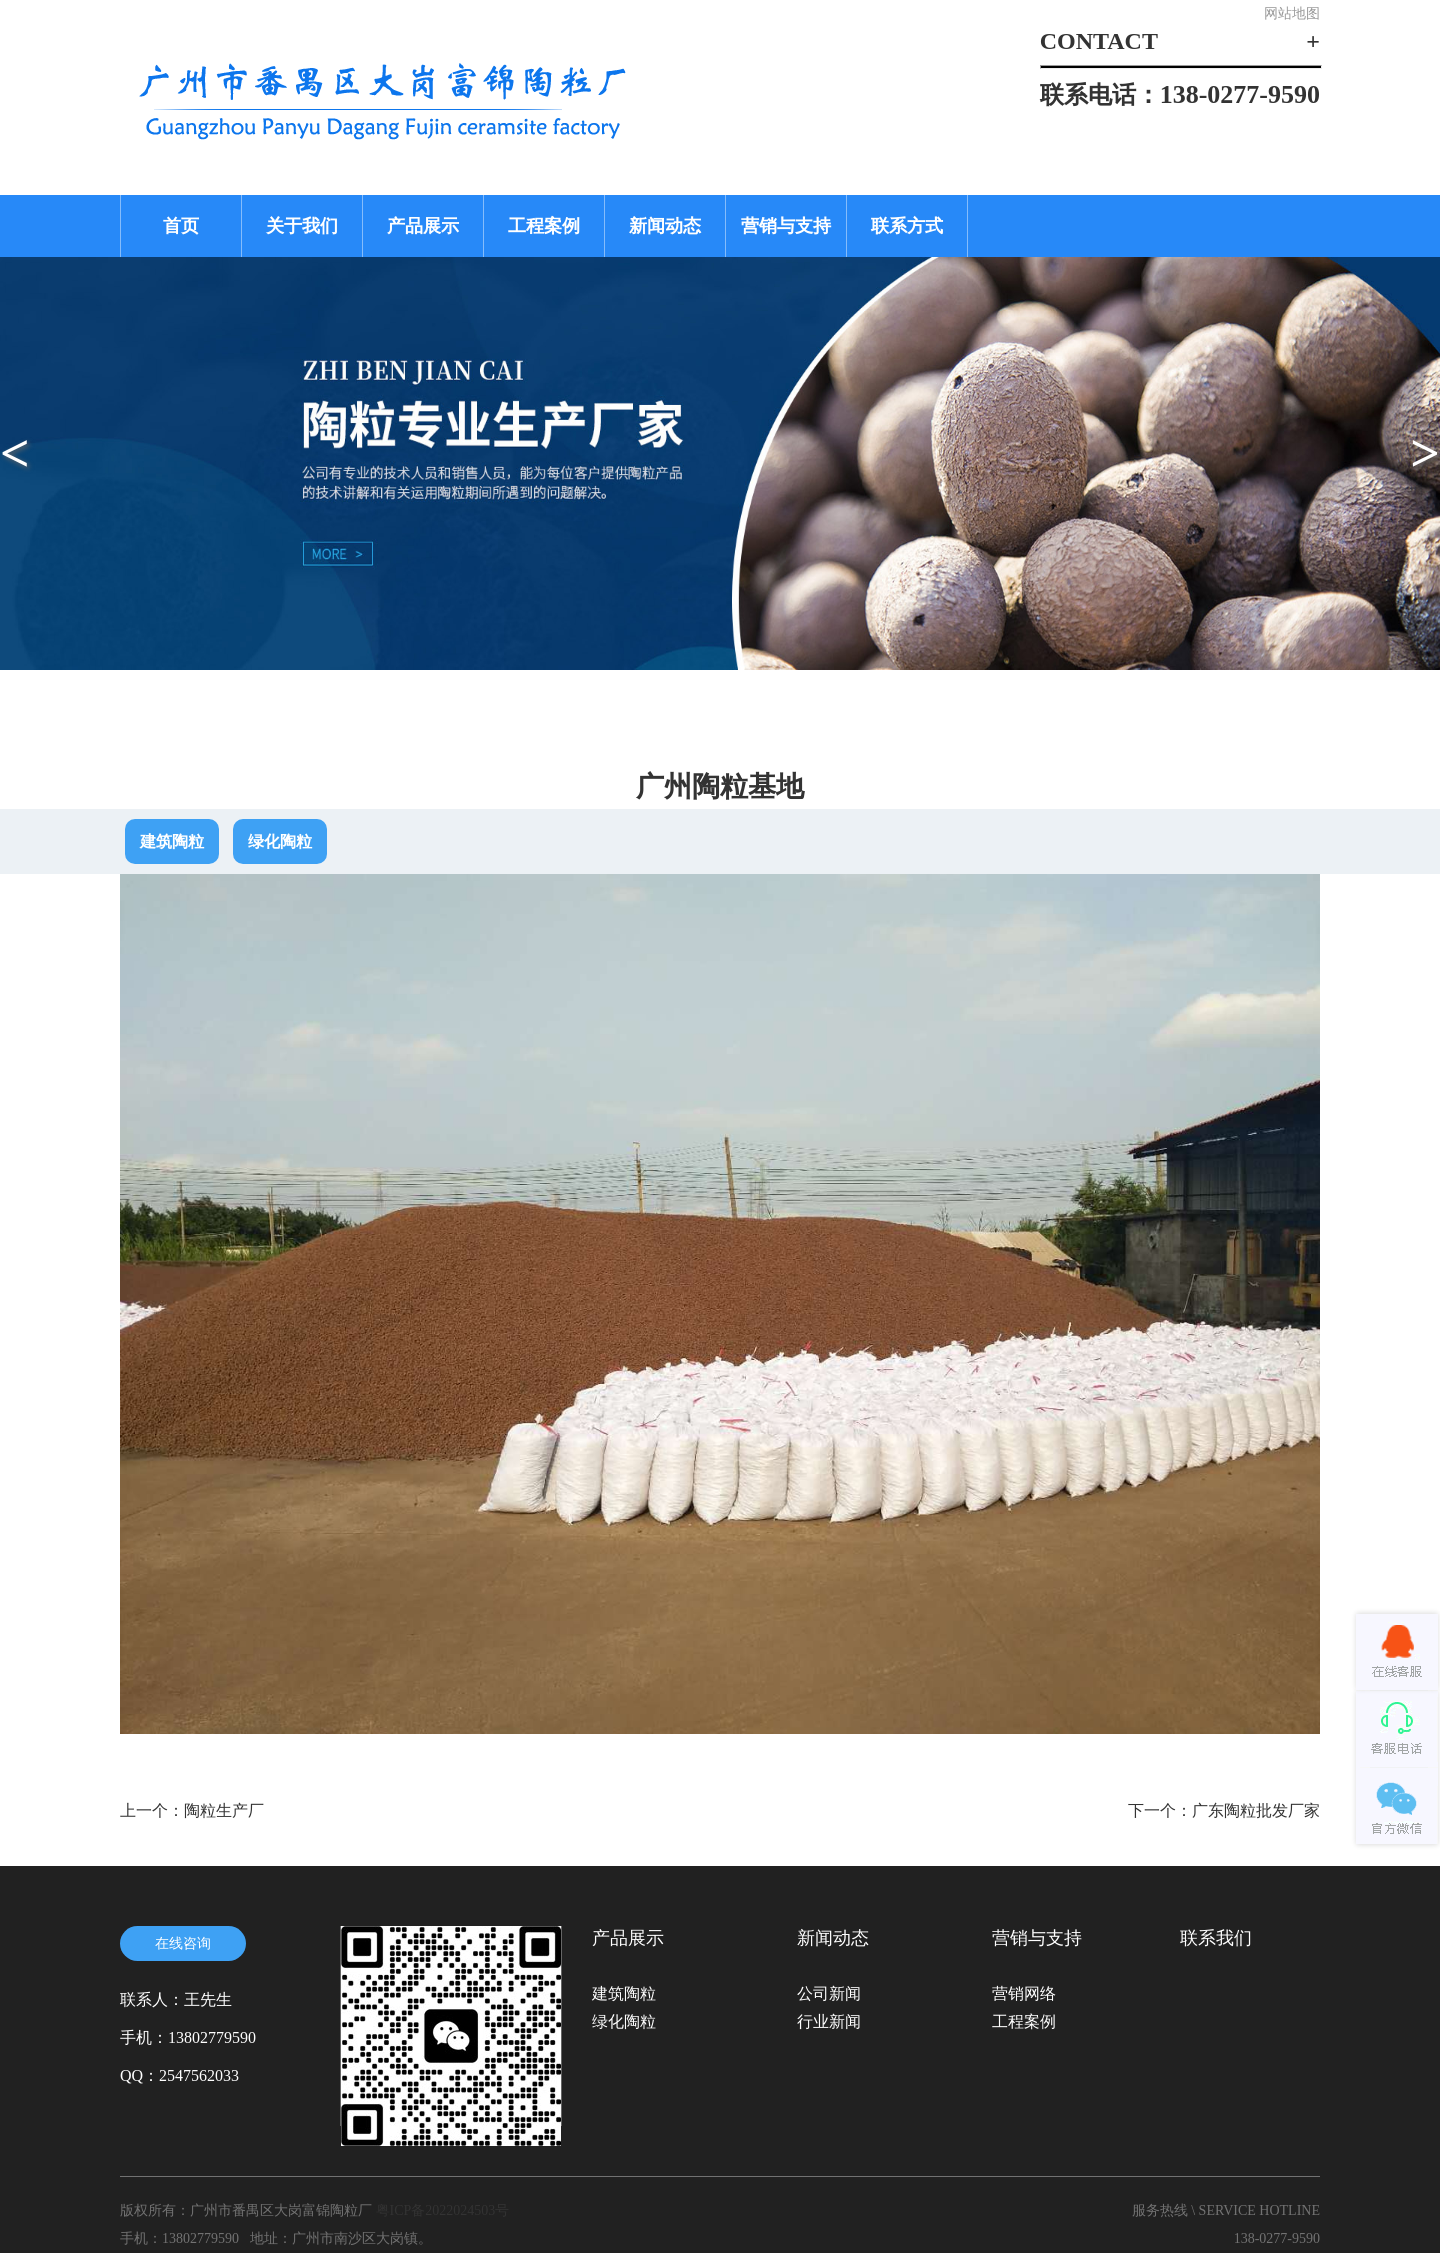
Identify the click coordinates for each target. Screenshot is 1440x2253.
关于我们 (302, 226)
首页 (181, 226)
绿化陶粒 (280, 841)
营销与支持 (786, 226)
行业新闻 (829, 2021)
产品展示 (423, 226)
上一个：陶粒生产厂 (192, 1810)
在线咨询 (183, 1943)
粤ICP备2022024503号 (443, 2210)
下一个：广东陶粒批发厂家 (1224, 1810)
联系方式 (907, 226)
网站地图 (1292, 13)
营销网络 (1024, 1993)
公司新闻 (829, 1993)
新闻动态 (665, 226)
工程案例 (544, 226)
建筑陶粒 (172, 841)
